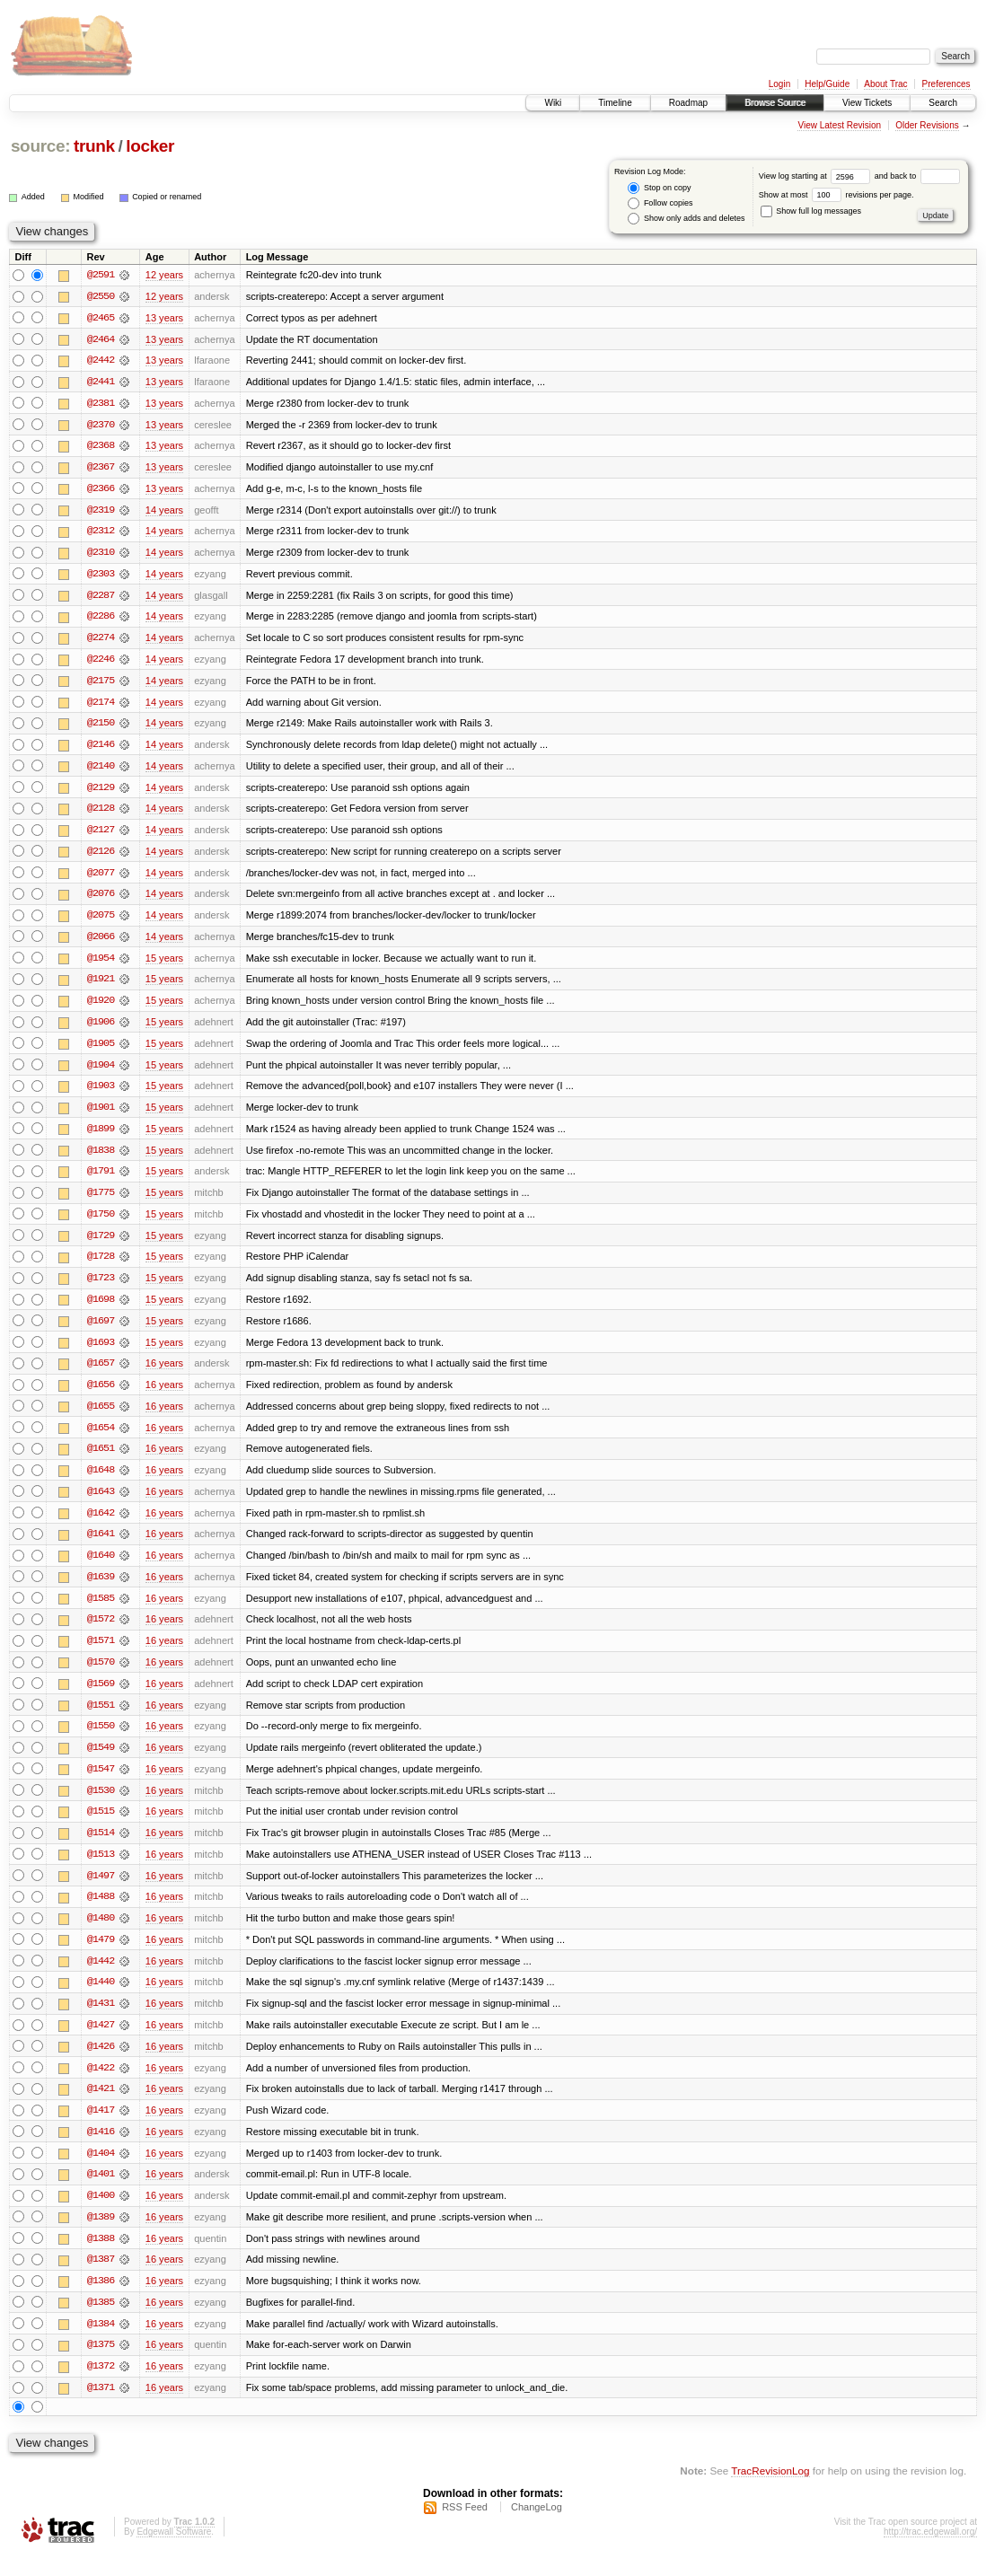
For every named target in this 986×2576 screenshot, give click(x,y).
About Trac (885, 84)
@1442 (100, 1977)
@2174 (100, 706)
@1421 (100, 2106)
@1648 (100, 1481)
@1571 (100, 1654)
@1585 (100, 1611)
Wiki (552, 103)
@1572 (100, 1632)
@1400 (100, 2214)
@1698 (100, 1309)
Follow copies (660, 203)
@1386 (100, 2300)
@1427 (100, 2042)
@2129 (100, 792)
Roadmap (688, 103)
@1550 (100, 1740)
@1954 (100, 964)
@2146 (100, 749)
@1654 (100, 1438)
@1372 (100, 2386)
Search (943, 103)
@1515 (100, 1826)
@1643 (100, 1503)
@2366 (100, 490)
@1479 (100, 1955)
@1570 (100, 1675)
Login (779, 84)
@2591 (100, 275)
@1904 (100, 1072)
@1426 (100, 2063)
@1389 (100, 2236)
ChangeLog (536, 2527)
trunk (94, 145)
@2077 (100, 878)
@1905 (100, 1050)
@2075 (100, 921)
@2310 (100, 555)
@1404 (100, 2171)
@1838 (100, 1158)
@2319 (100, 512)
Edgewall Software (173, 2552)
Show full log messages (811, 211)
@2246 (100, 662)
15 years (164, 964)
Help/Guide (827, 84)
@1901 (100, 1115)
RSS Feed (465, 2527)
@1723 (100, 1287)
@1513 (100, 1869)
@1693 (100, 1352)
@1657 (100, 1374)
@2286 (100, 619)
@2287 (100, 598)
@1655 (100, 1417)
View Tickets (867, 103)
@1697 (100, 1330)
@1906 (100, 1029)
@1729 (100, 1244)
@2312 (100, 533)
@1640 (100, 1568)
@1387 (100, 2279)
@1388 (100, 2257)
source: (40, 145)
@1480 (100, 1934)
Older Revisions (927, 125)
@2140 (100, 770)
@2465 (100, 318)
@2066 (100, 943)
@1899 (100, 1137)
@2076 (100, 899)
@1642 (100, 1524)
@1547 (100, 1783)
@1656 (100, 1395)
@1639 (100, 1589)
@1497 (100, 1891)
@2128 (100, 813)
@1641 (100, 1546)
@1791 (100, 1180)
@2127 (100, 835)
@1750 (100, 1223)
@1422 (100, 2085)
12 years (164, 274)
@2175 (100, 684)
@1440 (100, 1998)
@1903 (100, 1093)
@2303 (100, 576)
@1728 (100, 1266)
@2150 (100, 727)
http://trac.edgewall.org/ (930, 2552)
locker (150, 145)
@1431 (100, 2020)
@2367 (100, 469)
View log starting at (817, 175)
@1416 (100, 2149)
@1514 (100, 1848)
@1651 (100, 1460)
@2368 (100, 447)
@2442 (100, 361)
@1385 (100, 2322)
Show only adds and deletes (686, 218)
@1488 (100, 1912)
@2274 (100, 641)
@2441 (100, 382)
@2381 (100, 404)
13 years (164, 317)
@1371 (100, 2408)
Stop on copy (659, 188)
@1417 (100, 2128)
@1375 (100, 2365)
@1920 (100, 1007)
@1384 (100, 2343)
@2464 (100, 339)
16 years (164, 1373)
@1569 (100, 1697)
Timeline (614, 103)
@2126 (100, 856)
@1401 (100, 2192)
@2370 (100, 425)
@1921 (100, 986)
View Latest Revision (839, 125)
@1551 (100, 1718)
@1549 (100, 1761)
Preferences (946, 84)
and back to (917, 175)
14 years (164, 511)
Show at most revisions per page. (836, 194)
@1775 (100, 1201)
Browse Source (775, 103)
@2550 (100, 296)
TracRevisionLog (770, 2491)
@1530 (100, 1805)
